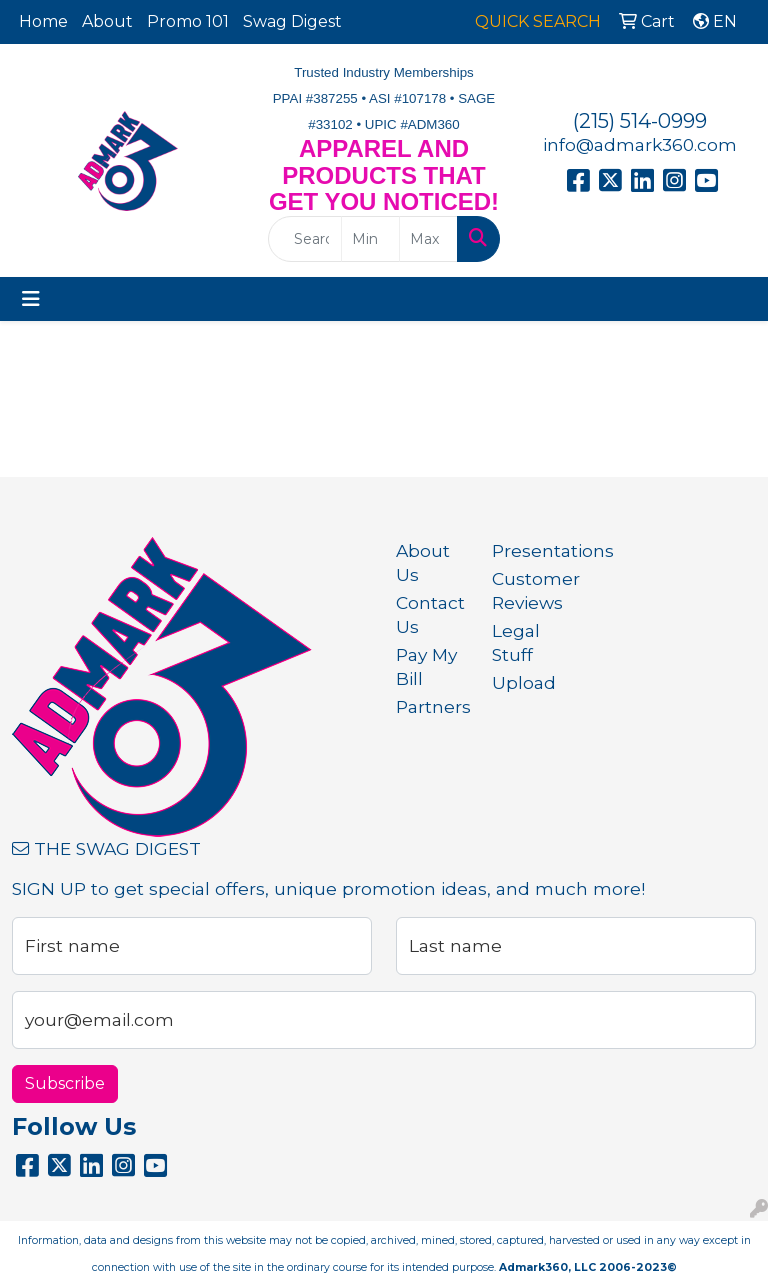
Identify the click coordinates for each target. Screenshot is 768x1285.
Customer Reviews (528, 590)
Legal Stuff (516, 642)
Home (43, 21)
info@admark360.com (640, 144)
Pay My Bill (426, 666)
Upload (524, 682)
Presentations (528, 550)
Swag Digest (292, 21)
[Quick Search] (305, 239)
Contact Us (430, 614)
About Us (423, 562)
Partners (432, 706)
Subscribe (65, 1083)
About (107, 21)
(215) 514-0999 (640, 121)
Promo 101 (188, 21)
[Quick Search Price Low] (370, 239)
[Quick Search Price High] (428, 239)
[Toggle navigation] (31, 299)
